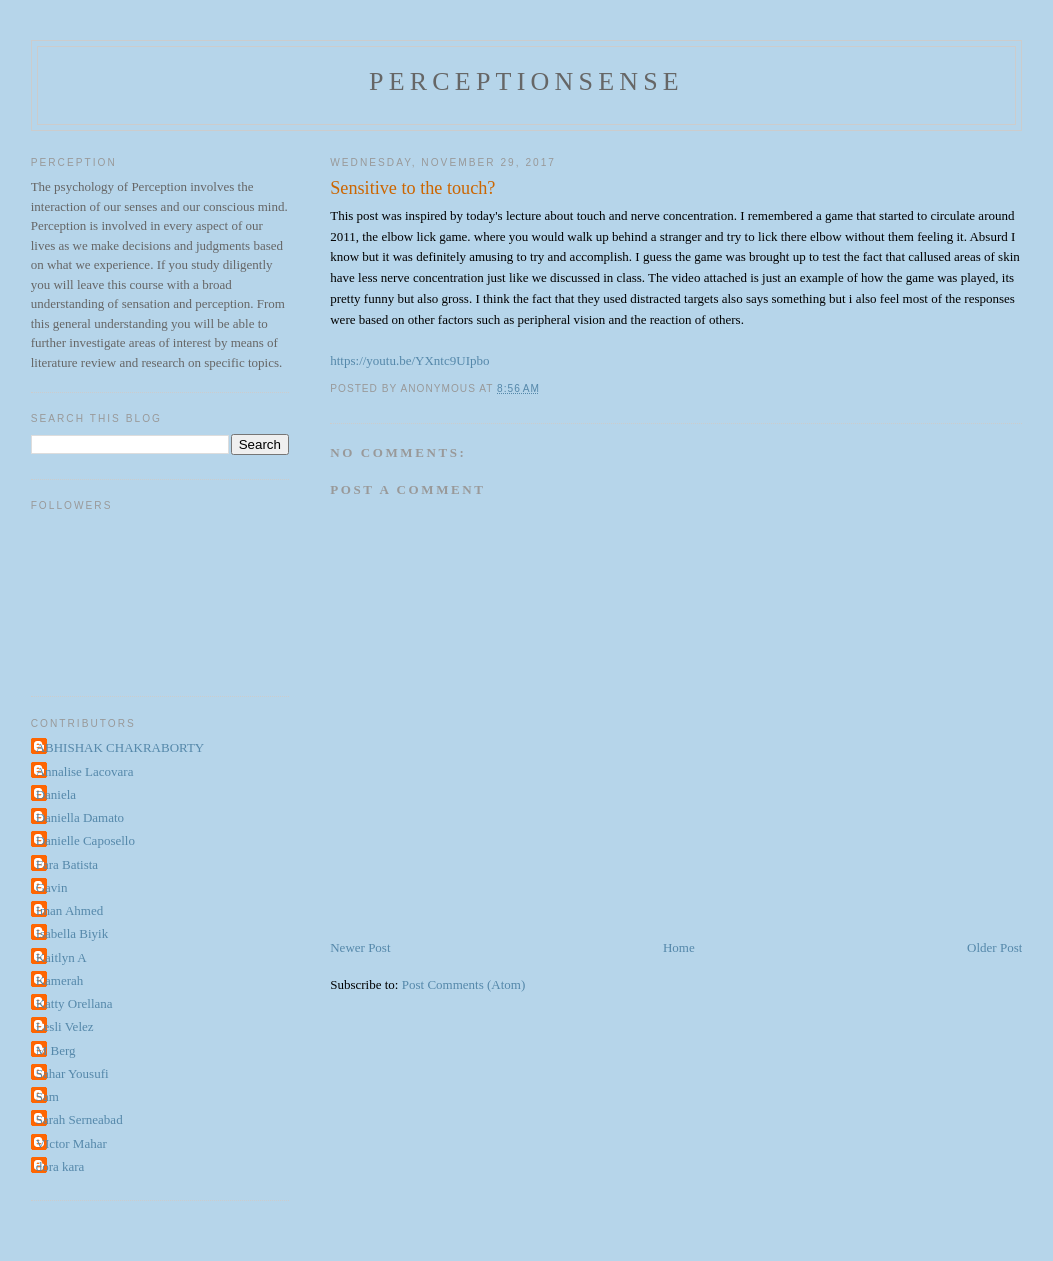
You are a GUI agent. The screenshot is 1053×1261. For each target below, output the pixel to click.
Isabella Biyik (72, 933)
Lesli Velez (65, 1026)
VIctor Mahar (71, 1143)
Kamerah (60, 980)
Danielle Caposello (85, 840)
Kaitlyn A (61, 957)
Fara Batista (67, 864)
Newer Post (360, 947)
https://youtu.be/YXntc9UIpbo (409, 360)
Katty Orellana (74, 1003)
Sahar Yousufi (72, 1073)
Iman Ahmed (70, 910)
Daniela (56, 794)
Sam (47, 1096)
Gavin (52, 887)
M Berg (56, 1050)
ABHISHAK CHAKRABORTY (120, 747)
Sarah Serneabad (79, 1119)
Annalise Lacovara (85, 771)
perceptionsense (526, 81)
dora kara (60, 1166)
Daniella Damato (80, 817)
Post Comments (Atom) (464, 984)
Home (679, 947)
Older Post (994, 947)
